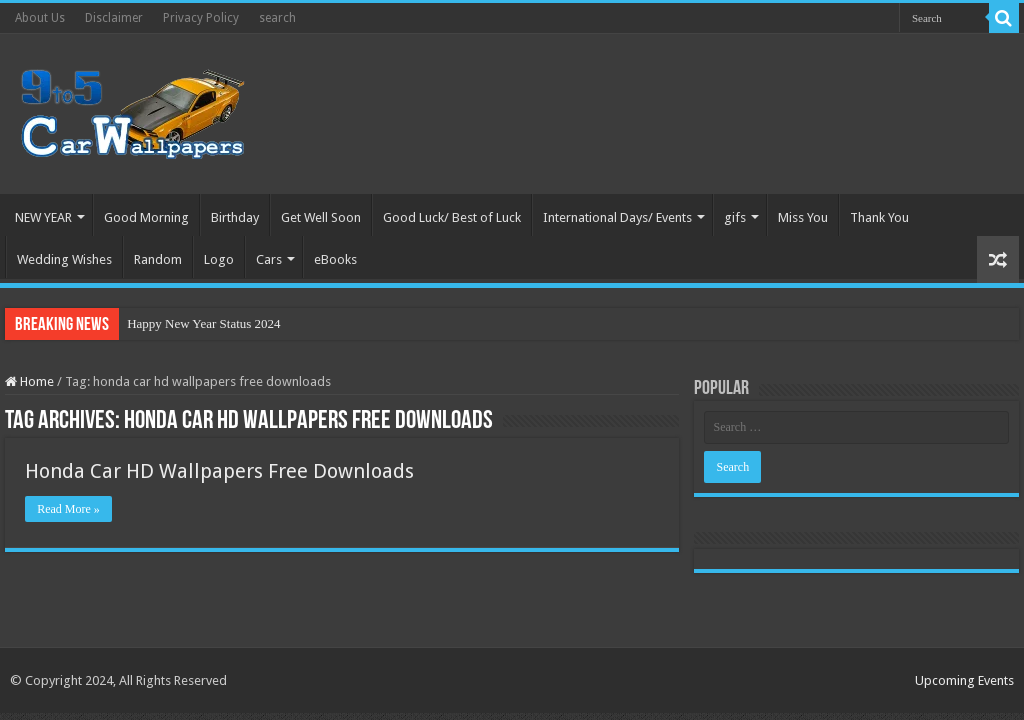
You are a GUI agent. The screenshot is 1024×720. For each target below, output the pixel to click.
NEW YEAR (43, 217)
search (277, 18)
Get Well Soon (321, 217)
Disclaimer (114, 18)
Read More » (68, 509)
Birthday (235, 217)
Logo (219, 259)
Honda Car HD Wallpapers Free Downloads (219, 471)
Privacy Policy (201, 18)
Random (158, 259)
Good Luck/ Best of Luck (452, 217)
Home (29, 381)
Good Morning (146, 217)
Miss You (803, 217)
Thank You (879, 217)
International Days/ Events (617, 217)
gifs (735, 217)
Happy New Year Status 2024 (203, 323)
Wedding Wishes (64, 259)
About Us (40, 18)
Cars (269, 259)
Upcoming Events (964, 680)
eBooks (335, 259)
